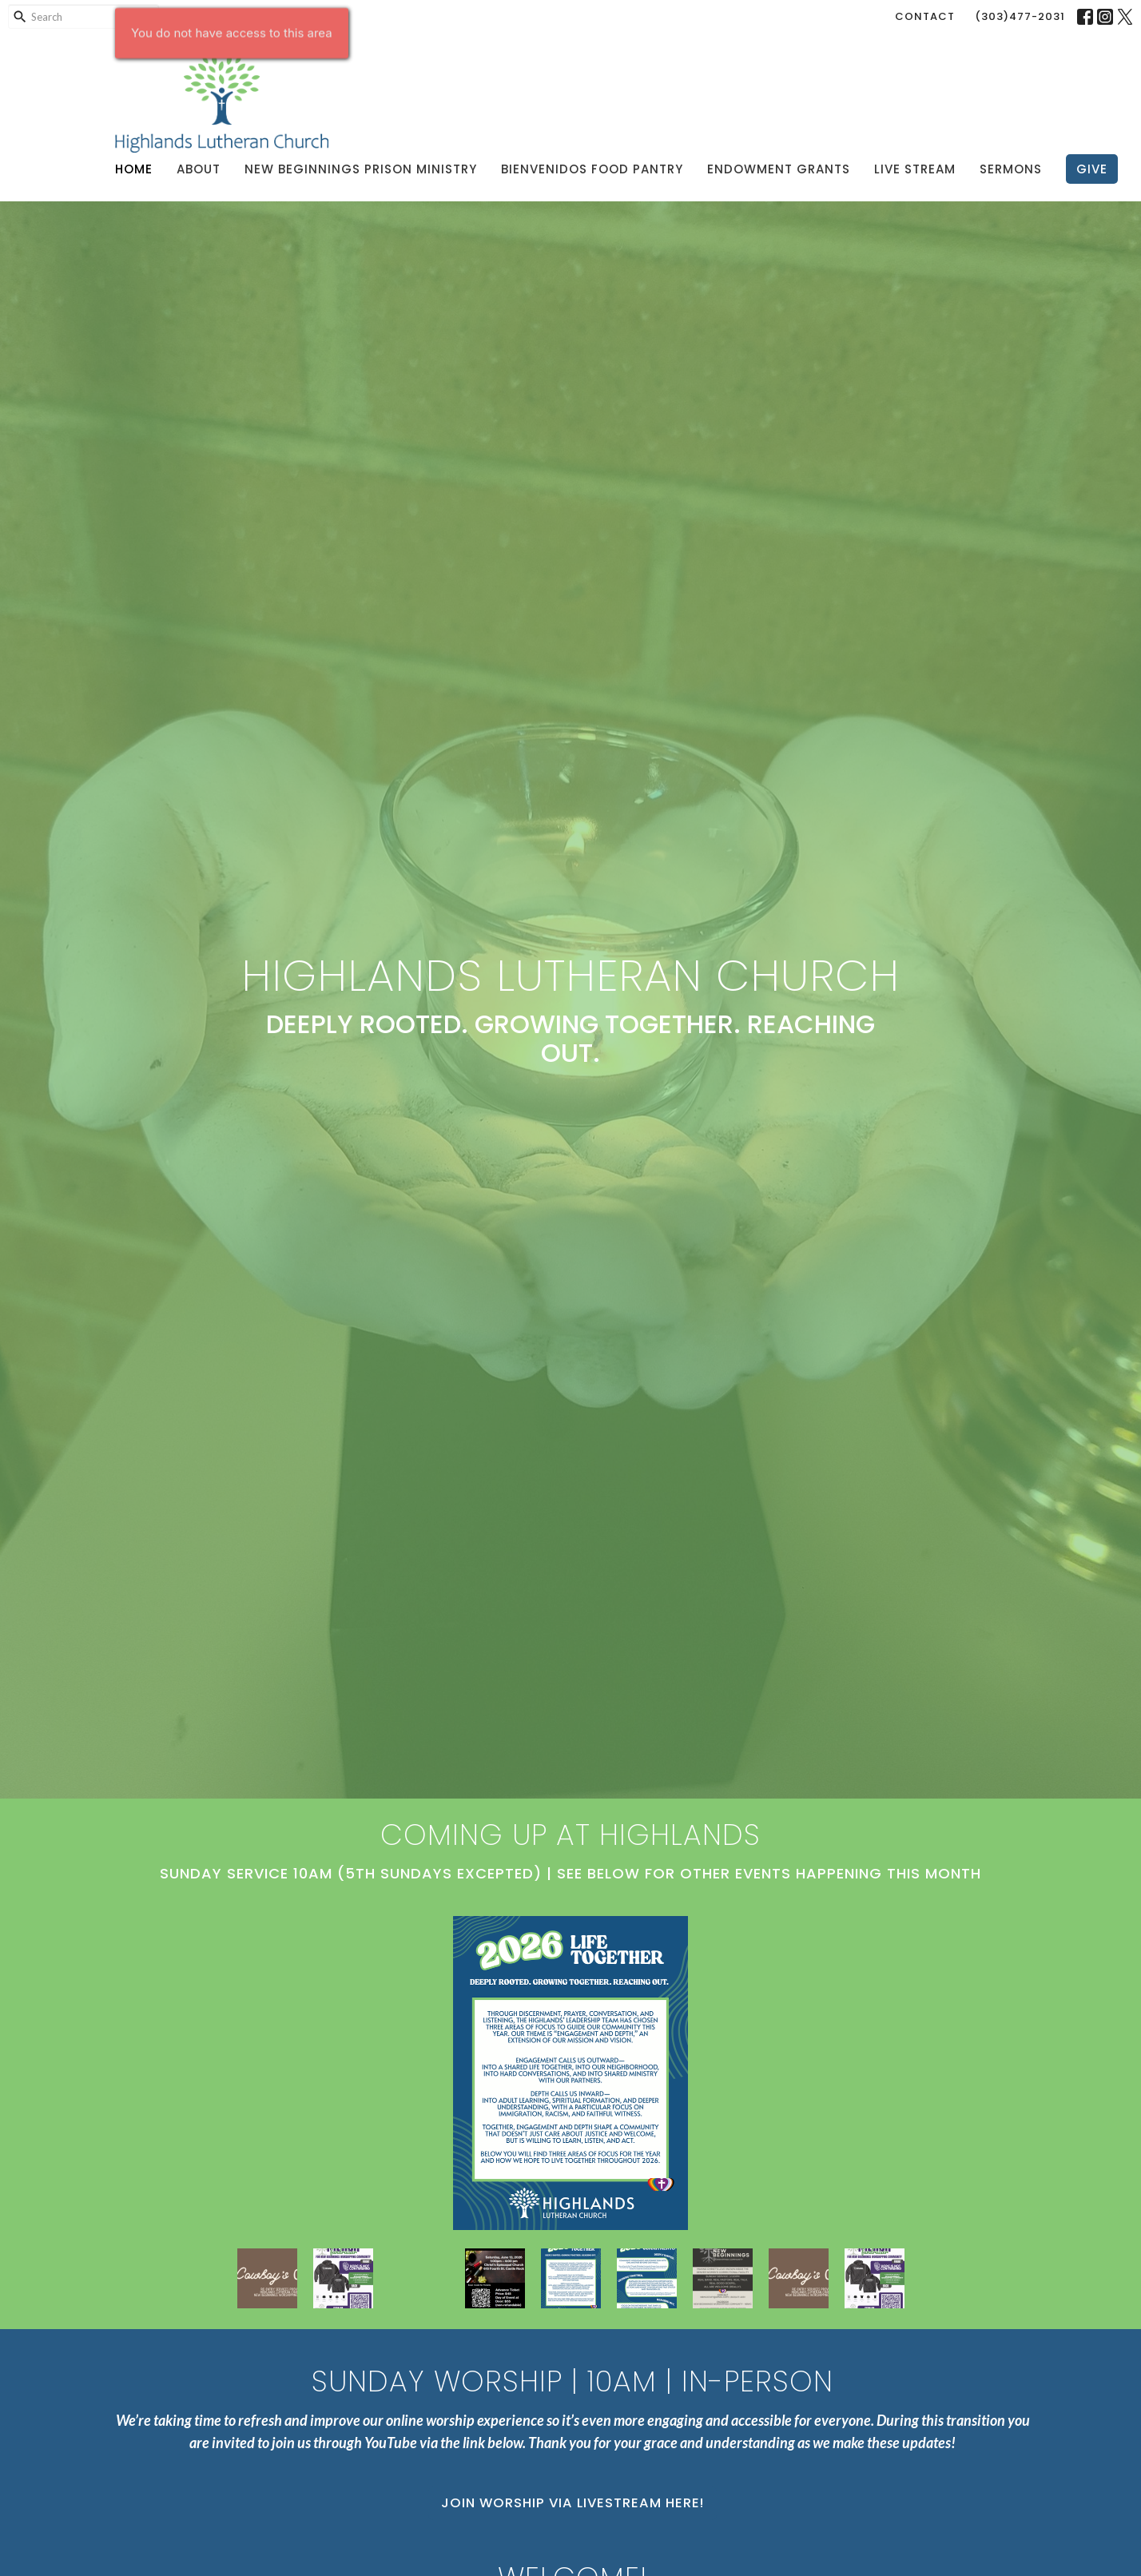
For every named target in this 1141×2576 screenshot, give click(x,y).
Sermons (1011, 169)
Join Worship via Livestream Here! (572, 2503)
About (199, 169)
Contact (925, 16)
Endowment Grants (778, 169)
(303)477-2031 (1020, 16)
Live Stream (915, 169)
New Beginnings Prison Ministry (361, 169)
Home (134, 169)
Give (1091, 169)
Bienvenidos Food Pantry (592, 169)
